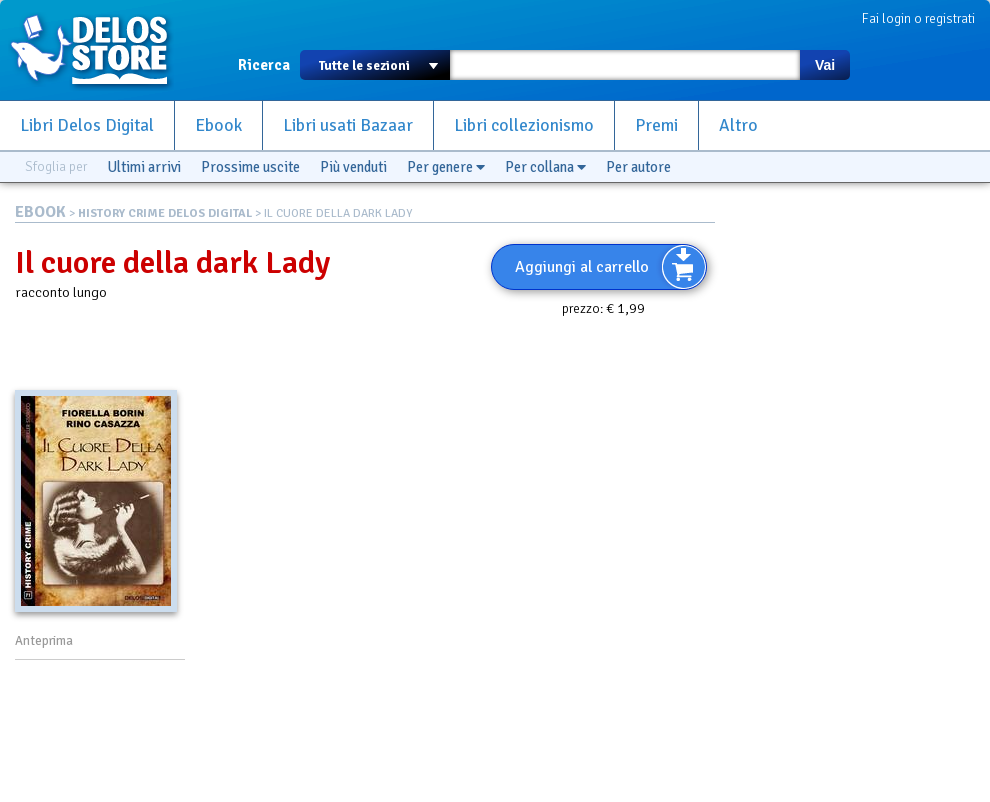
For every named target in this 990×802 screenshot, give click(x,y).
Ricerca (264, 65)
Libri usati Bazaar (348, 125)
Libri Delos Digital (87, 125)
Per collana (545, 167)
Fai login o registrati (918, 18)
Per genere (446, 167)
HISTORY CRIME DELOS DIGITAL (165, 213)
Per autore (638, 167)
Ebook (218, 125)
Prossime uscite (250, 167)
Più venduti (353, 167)
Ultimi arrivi (144, 167)
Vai (825, 65)
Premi (656, 125)
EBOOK (40, 212)
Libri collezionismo (524, 125)
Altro (738, 125)
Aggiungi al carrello (582, 267)
